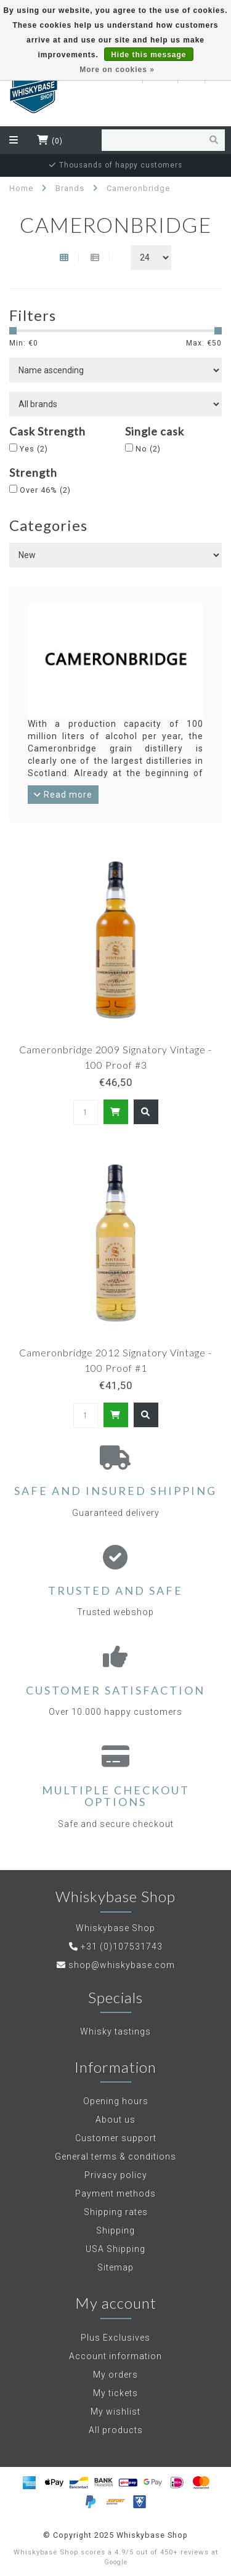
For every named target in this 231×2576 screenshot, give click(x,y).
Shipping (115, 2230)
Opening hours (115, 2101)
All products (116, 2430)
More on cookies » (117, 69)
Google (116, 2562)
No (148, 448)
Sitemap (115, 2267)
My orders (115, 2375)
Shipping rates (116, 2212)
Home (21, 188)
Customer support (115, 2138)
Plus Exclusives (115, 2338)
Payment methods (115, 2193)
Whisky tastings (115, 2031)
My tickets (115, 2393)
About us (115, 2119)
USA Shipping (115, 2249)
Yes (34, 448)
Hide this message (148, 55)
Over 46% (45, 490)
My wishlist (115, 2411)
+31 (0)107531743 (122, 1946)
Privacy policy (115, 2175)
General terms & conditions (115, 2156)
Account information (115, 2356)
